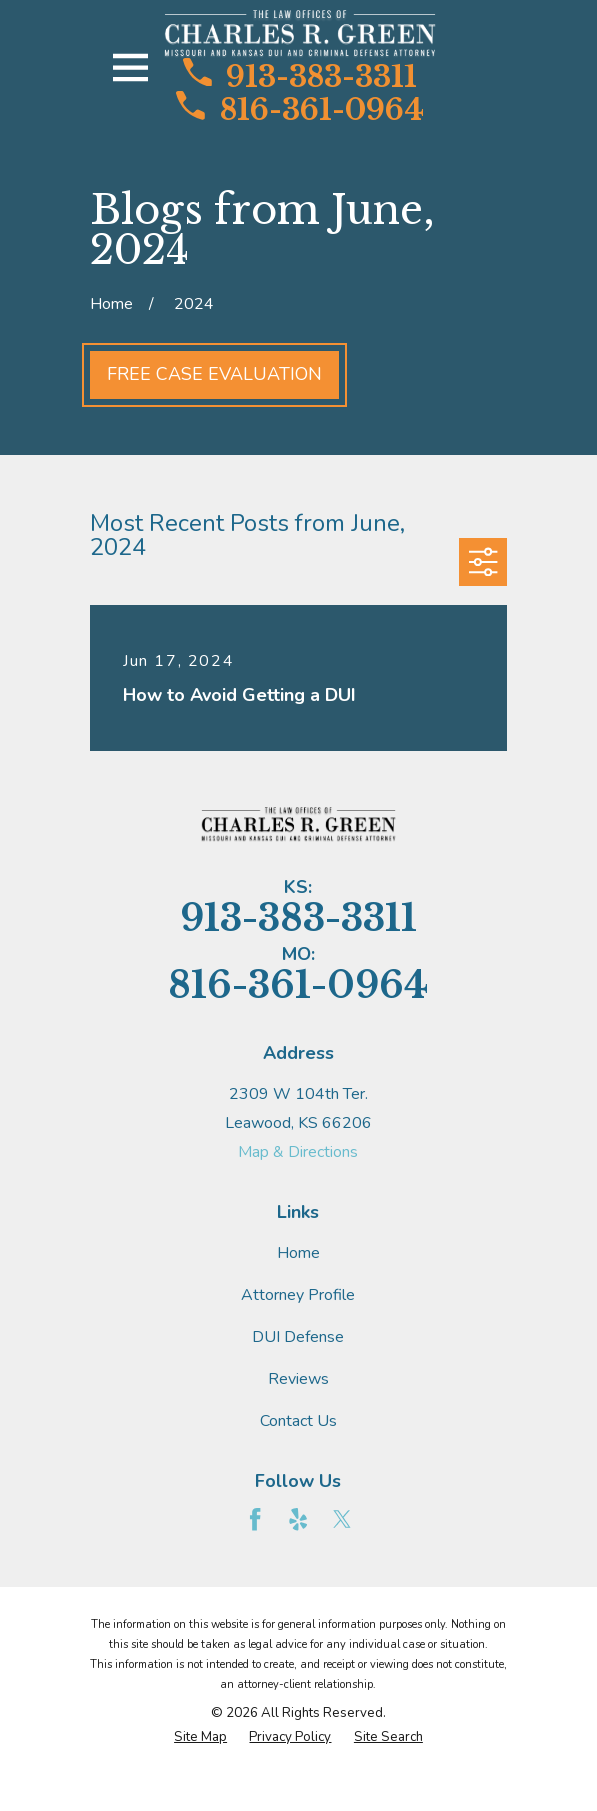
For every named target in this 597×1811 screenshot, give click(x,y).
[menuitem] (200, 1738)
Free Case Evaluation (214, 374)
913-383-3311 (300, 75)
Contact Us (298, 1421)
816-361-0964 (299, 108)
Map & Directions (298, 1152)
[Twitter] (342, 1519)
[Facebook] (255, 1519)
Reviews (298, 1379)
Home (298, 1253)
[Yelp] (298, 1519)
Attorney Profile (298, 1295)
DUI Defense (298, 1337)
